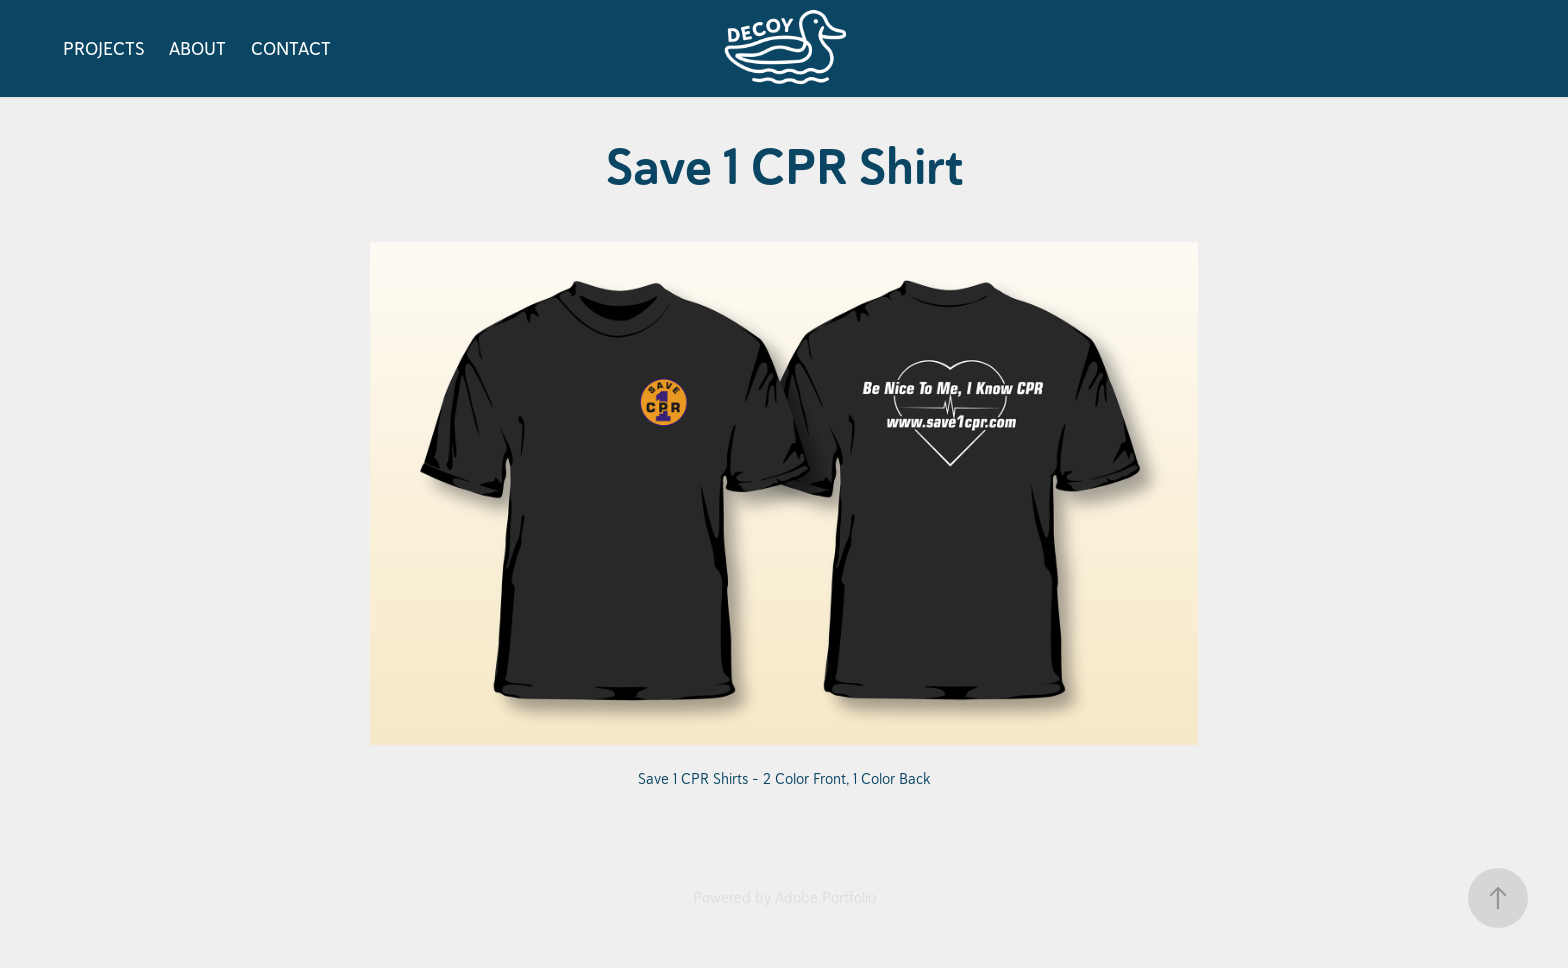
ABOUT (197, 48)
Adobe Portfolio (825, 897)
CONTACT (291, 48)
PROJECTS (104, 48)
